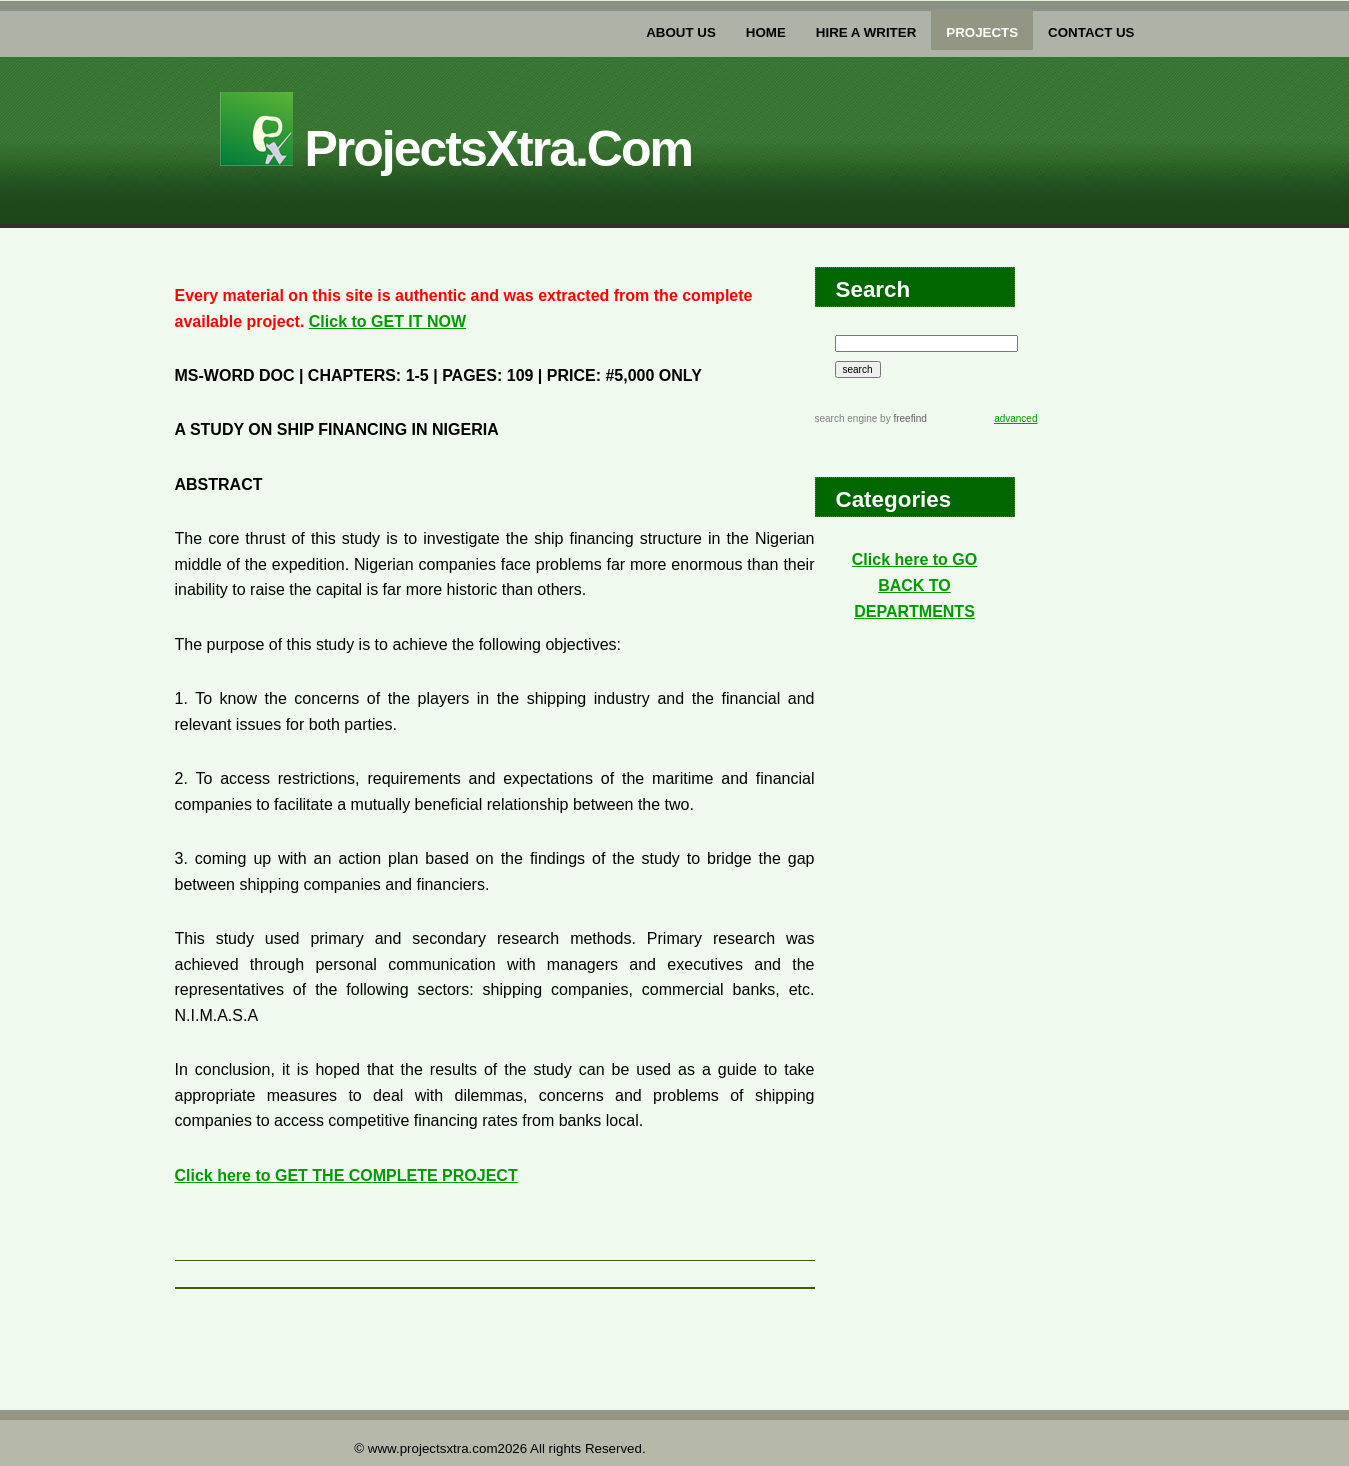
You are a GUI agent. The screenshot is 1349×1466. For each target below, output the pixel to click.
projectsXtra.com (456, 149)
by (901, 418)
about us (681, 32)
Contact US (1091, 32)
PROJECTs (982, 32)
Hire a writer (866, 32)
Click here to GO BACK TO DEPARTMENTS (914, 585)
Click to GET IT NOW (387, 321)
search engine (846, 418)
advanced (1015, 418)
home (766, 32)
